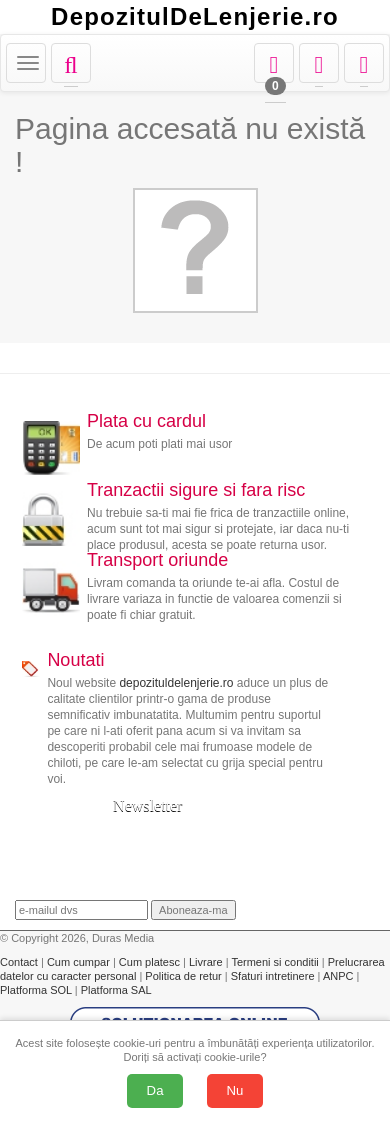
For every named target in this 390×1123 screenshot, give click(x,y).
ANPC (338, 976)
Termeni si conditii (276, 962)
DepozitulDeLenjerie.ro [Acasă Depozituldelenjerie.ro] (195, 17)
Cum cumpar (80, 962)
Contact (20, 962)
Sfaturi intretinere (274, 976)
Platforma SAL (116, 990)
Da (155, 1090)
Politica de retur (184, 976)
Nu (235, 1090)
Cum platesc (151, 962)
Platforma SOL (36, 990)
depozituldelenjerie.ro (176, 683)
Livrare (207, 962)
